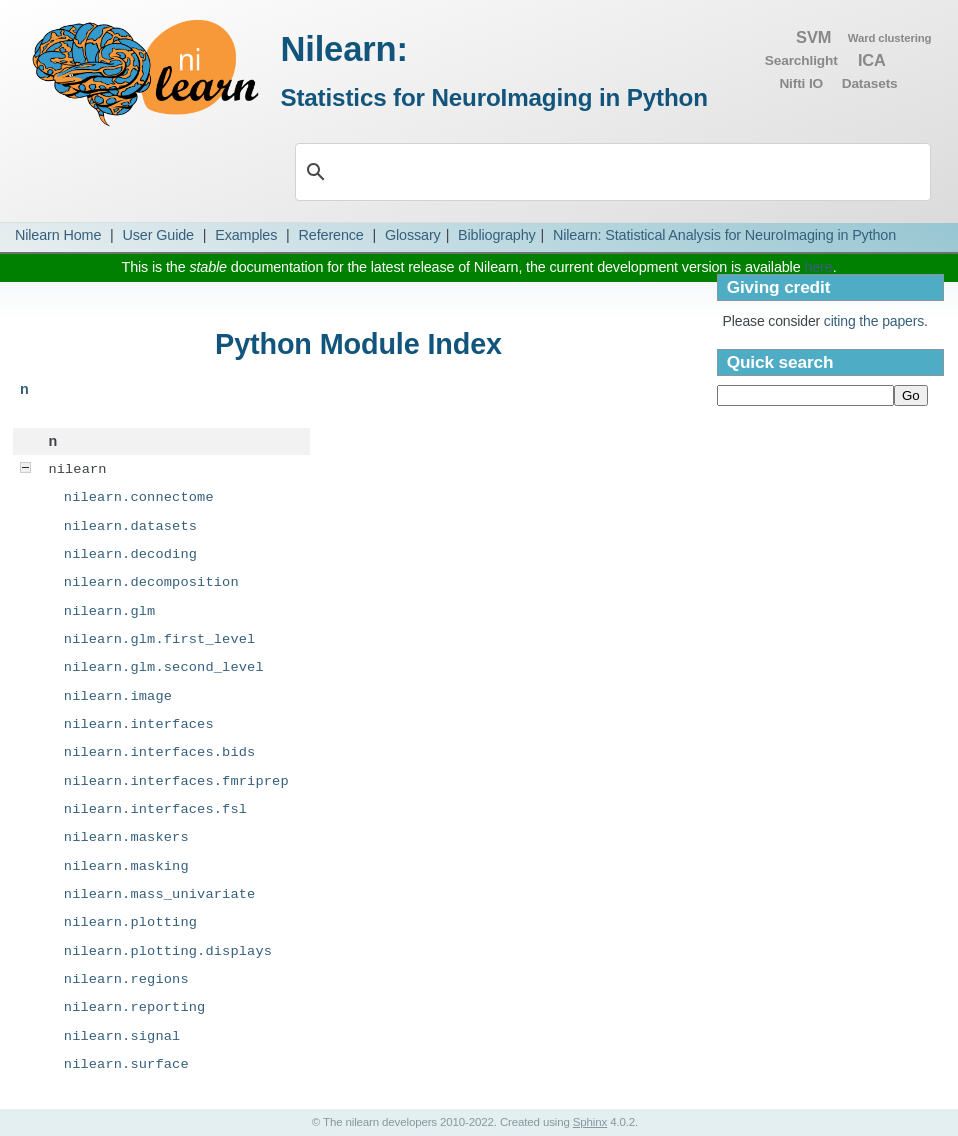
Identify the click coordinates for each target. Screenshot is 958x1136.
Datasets (870, 83)
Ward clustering (890, 38)
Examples (246, 235)
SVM (813, 37)
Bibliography (496, 235)
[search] (602, 172)
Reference (331, 235)
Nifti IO (801, 83)
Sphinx (590, 1122)
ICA (872, 60)
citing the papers (874, 321)
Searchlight (801, 60)
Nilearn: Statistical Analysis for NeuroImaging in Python (724, 235)
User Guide (158, 235)
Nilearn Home (58, 235)
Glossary (413, 235)
